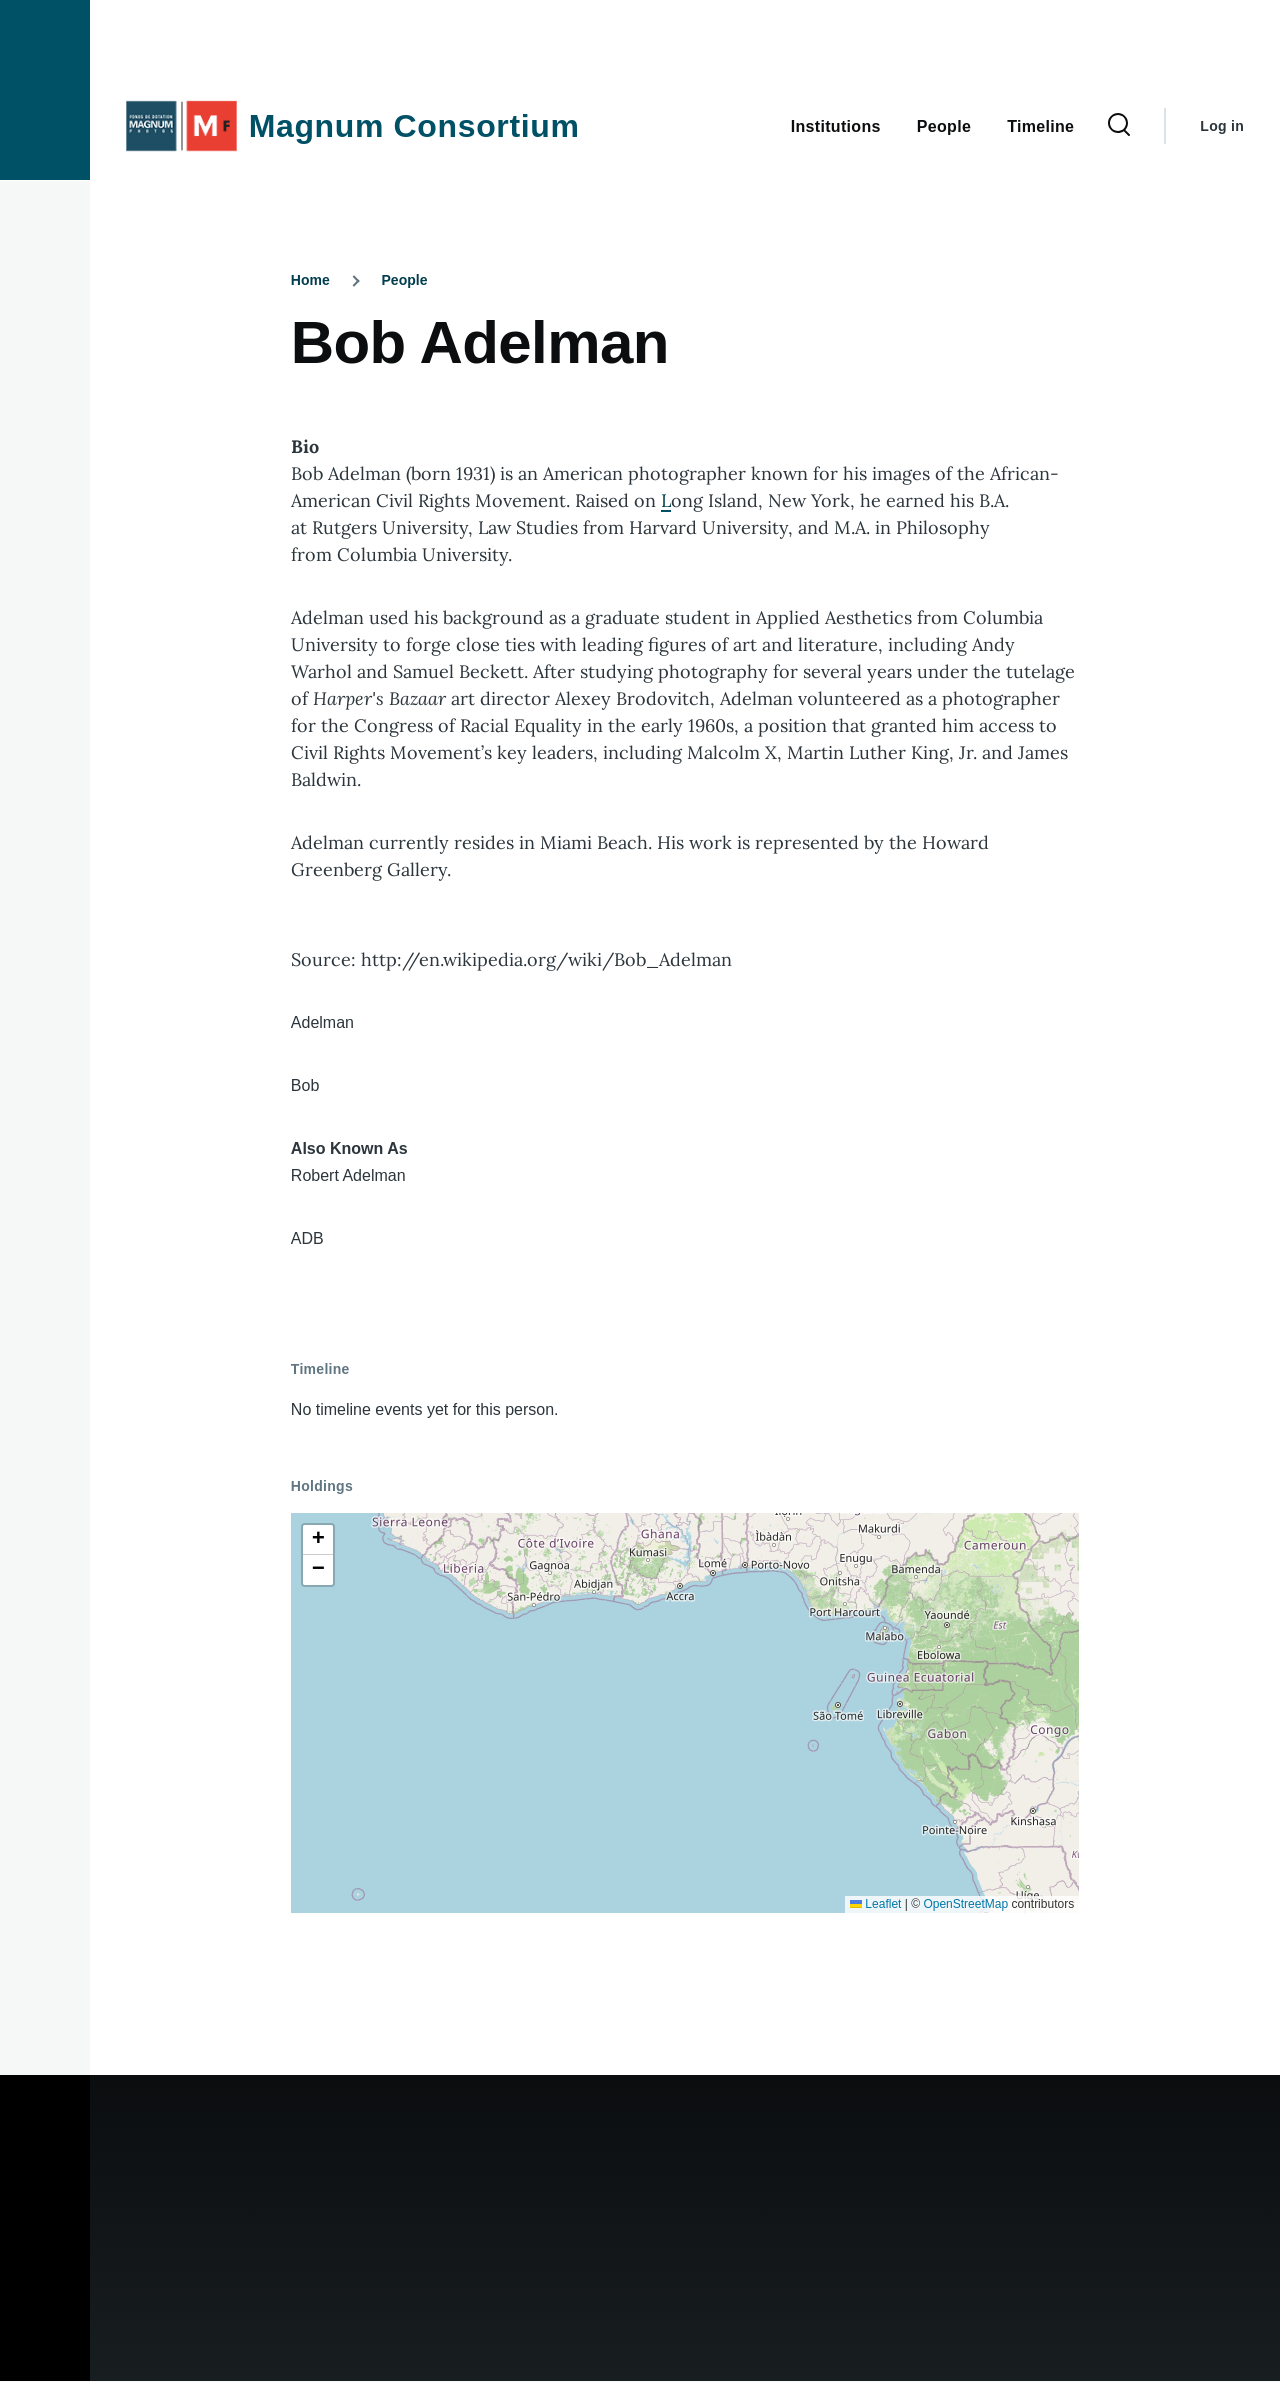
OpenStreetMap (965, 1904)
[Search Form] (1119, 126)
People (405, 280)
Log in (1222, 126)
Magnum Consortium (414, 126)
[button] (318, 1540)
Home (310, 280)
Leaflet (875, 1904)
